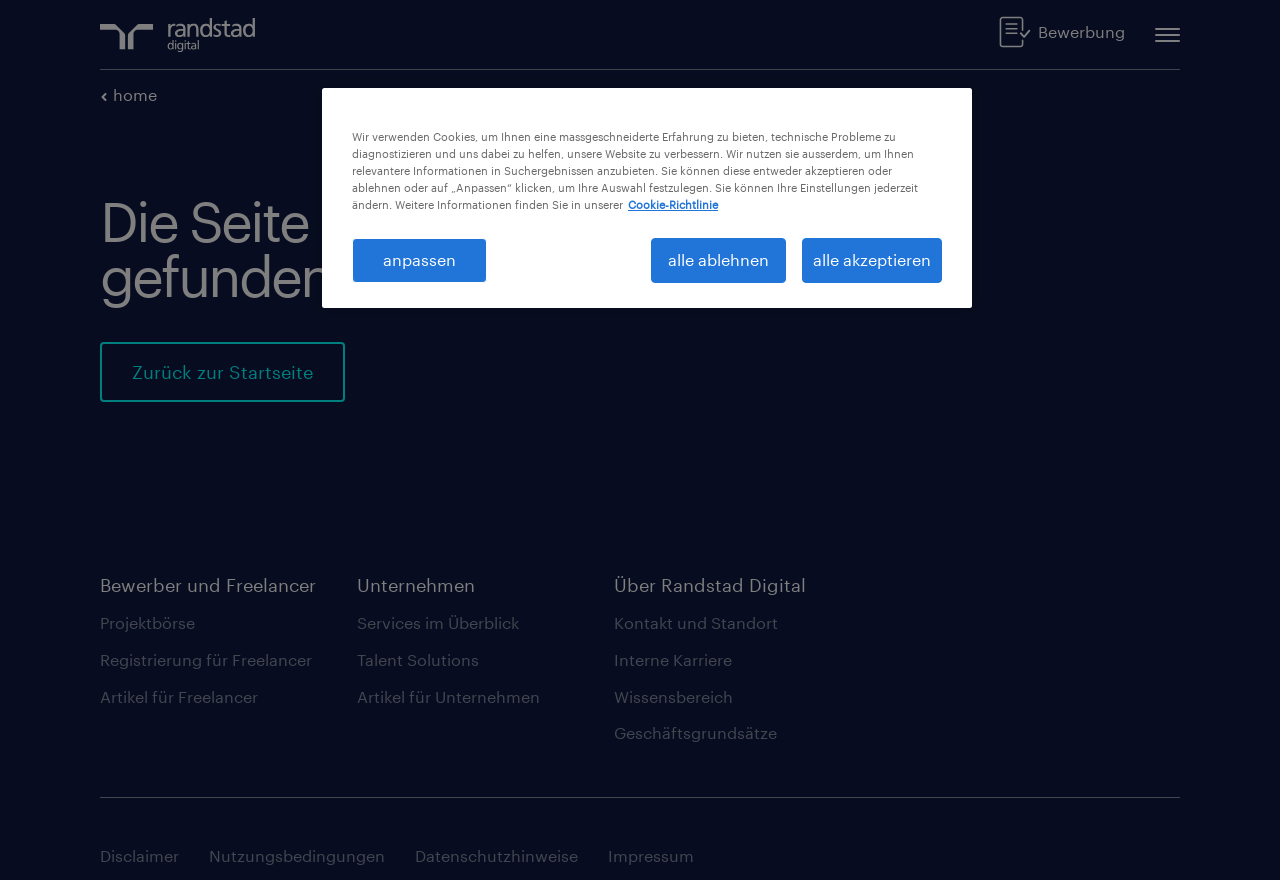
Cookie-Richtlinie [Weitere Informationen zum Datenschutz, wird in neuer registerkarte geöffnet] (673, 204)
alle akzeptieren (872, 259)
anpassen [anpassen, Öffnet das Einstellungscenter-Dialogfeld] (419, 259)
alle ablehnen (718, 259)
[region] (647, 198)
